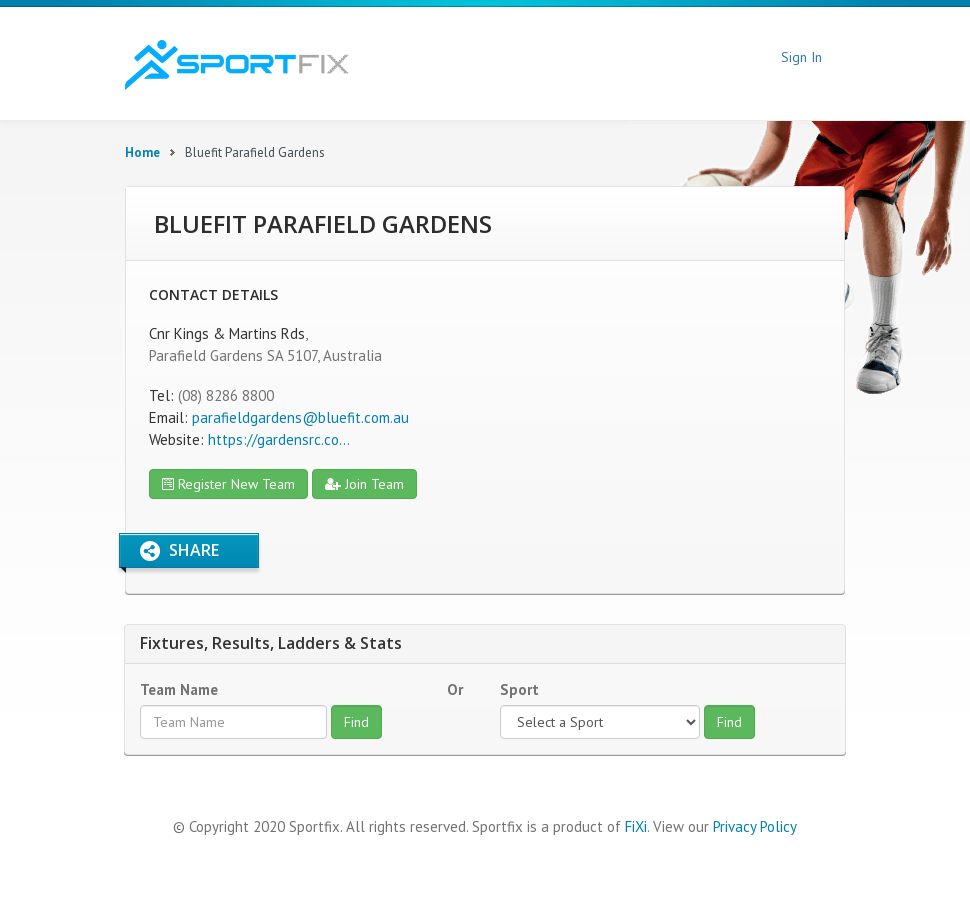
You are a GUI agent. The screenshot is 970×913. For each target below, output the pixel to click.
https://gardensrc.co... (279, 439)
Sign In (801, 57)
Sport (519, 689)
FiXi (636, 826)
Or (455, 689)
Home (142, 152)
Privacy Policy (755, 826)
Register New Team (228, 484)
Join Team (364, 484)
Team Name (179, 689)
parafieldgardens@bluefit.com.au (300, 417)
